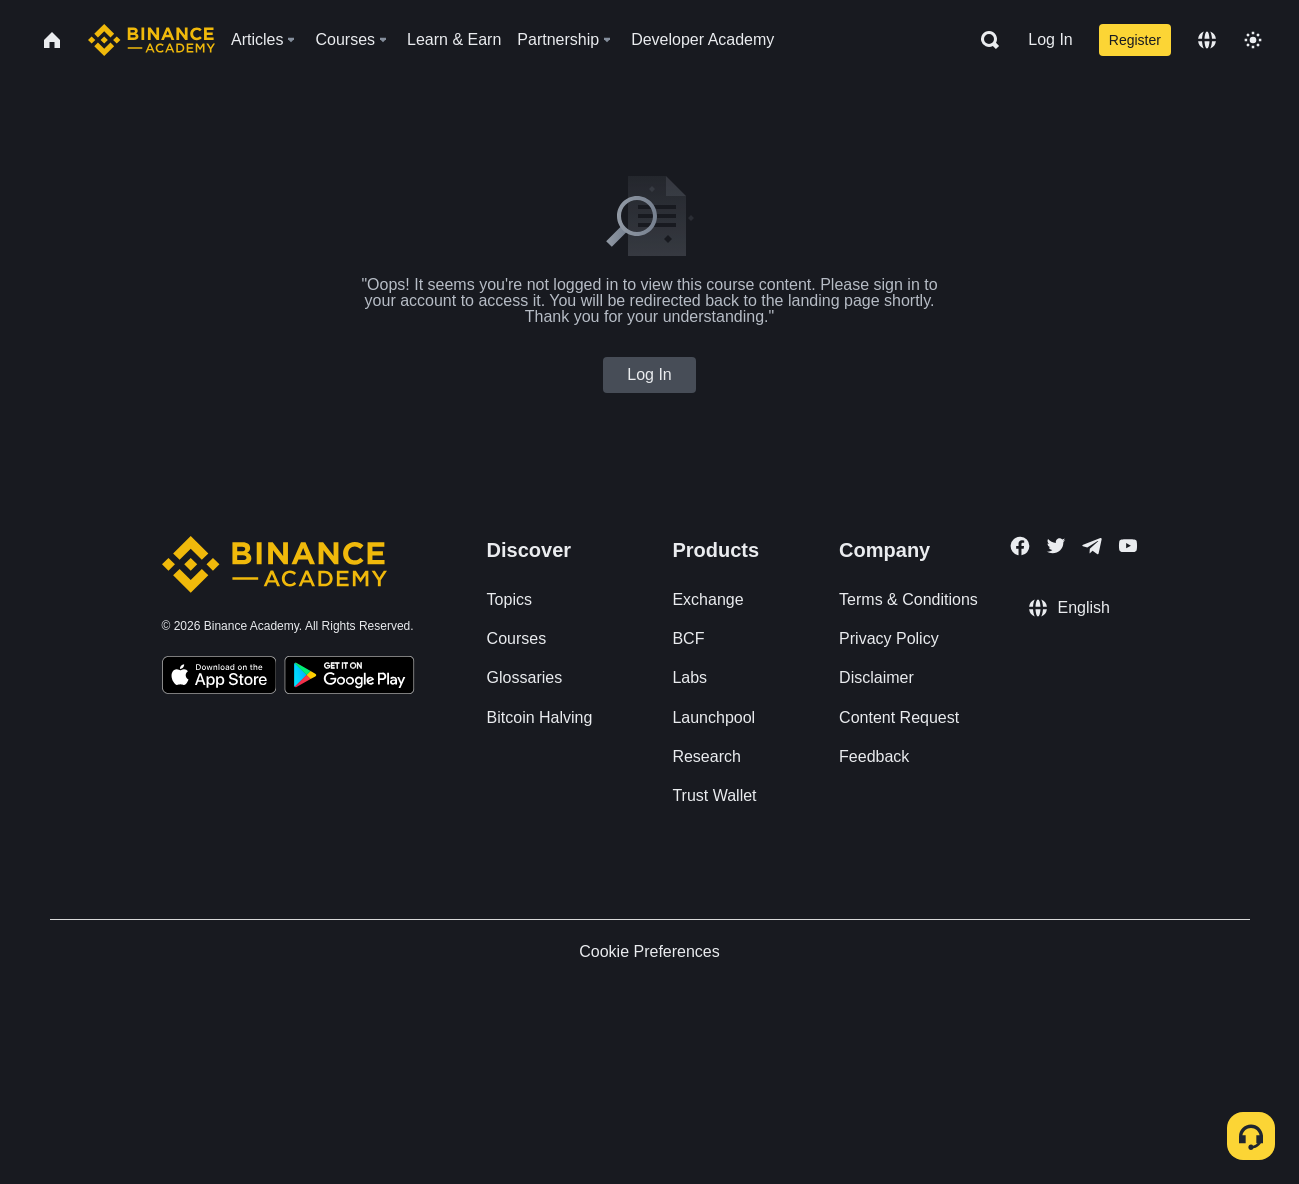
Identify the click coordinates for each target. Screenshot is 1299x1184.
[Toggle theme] (1253, 40)
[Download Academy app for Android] (349, 678)
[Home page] (151, 40)
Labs (689, 677)
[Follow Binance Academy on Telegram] (1092, 546)
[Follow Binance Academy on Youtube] (1128, 545)
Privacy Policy (889, 638)
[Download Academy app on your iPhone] (219, 678)
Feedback (874, 756)
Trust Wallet (714, 795)
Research (706, 756)
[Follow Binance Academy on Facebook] (1020, 546)
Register (1135, 40)
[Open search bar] (984, 40)
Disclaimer (876, 677)
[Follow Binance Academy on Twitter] (1056, 546)
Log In (1050, 39)
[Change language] (1207, 40)
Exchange (707, 599)
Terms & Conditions (908, 599)
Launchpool (713, 717)
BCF (688, 638)
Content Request (899, 717)
